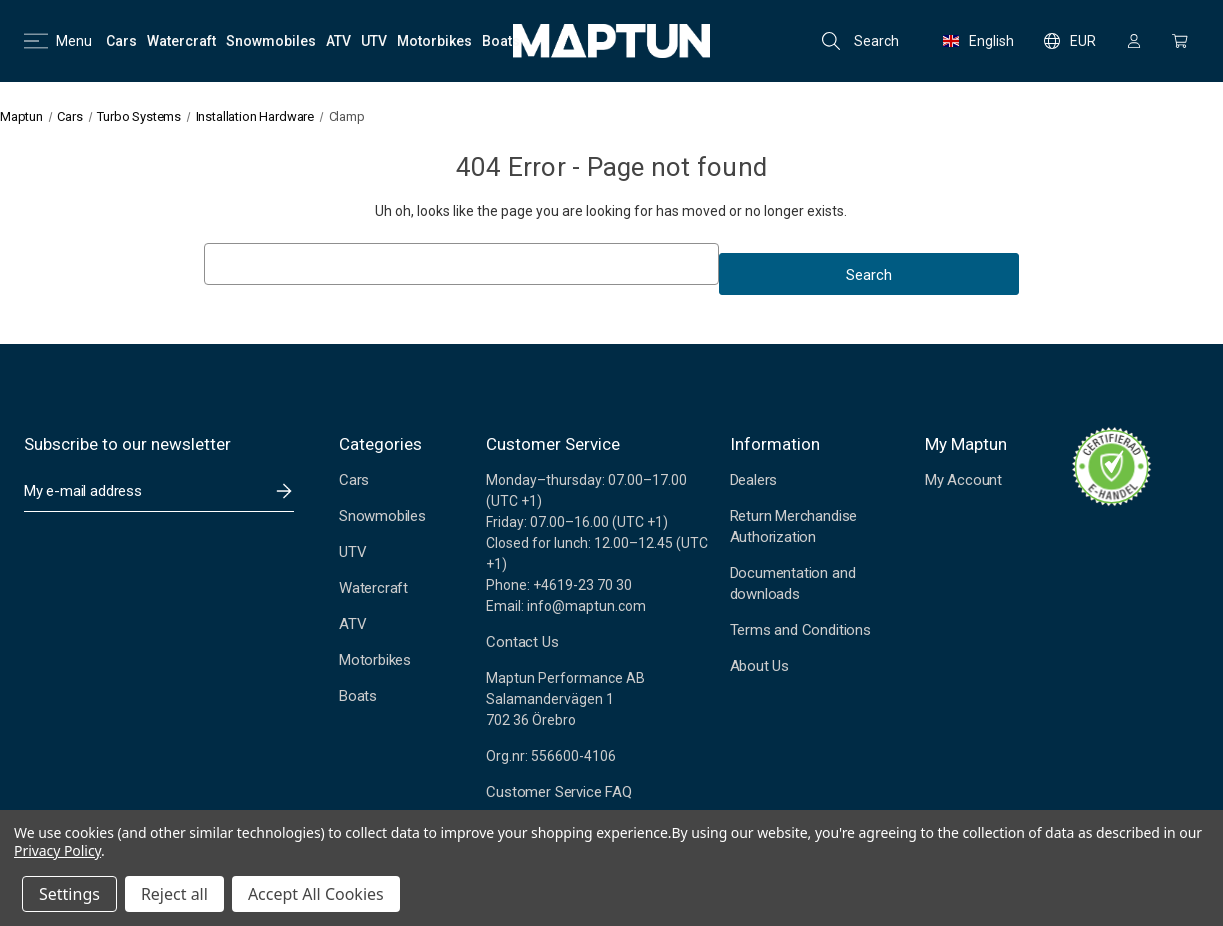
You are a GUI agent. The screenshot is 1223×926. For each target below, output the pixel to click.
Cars (354, 480)
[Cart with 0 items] (1180, 41)
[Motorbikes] (434, 41)
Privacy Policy (57, 850)
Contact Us (522, 642)
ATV (352, 624)
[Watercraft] (181, 41)
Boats (358, 696)
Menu (58, 41)
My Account (963, 480)
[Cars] (121, 41)
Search (860, 41)
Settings (69, 894)
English (978, 41)
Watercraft (373, 588)
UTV (352, 552)
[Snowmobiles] (271, 41)
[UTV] (374, 41)
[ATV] (338, 41)
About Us (759, 666)
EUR (1070, 41)
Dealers (754, 480)
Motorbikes (375, 660)
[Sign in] (1134, 41)
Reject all (174, 894)
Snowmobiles (382, 516)
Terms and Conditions (800, 630)
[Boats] (501, 41)
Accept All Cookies (316, 894)
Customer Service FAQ (558, 792)
